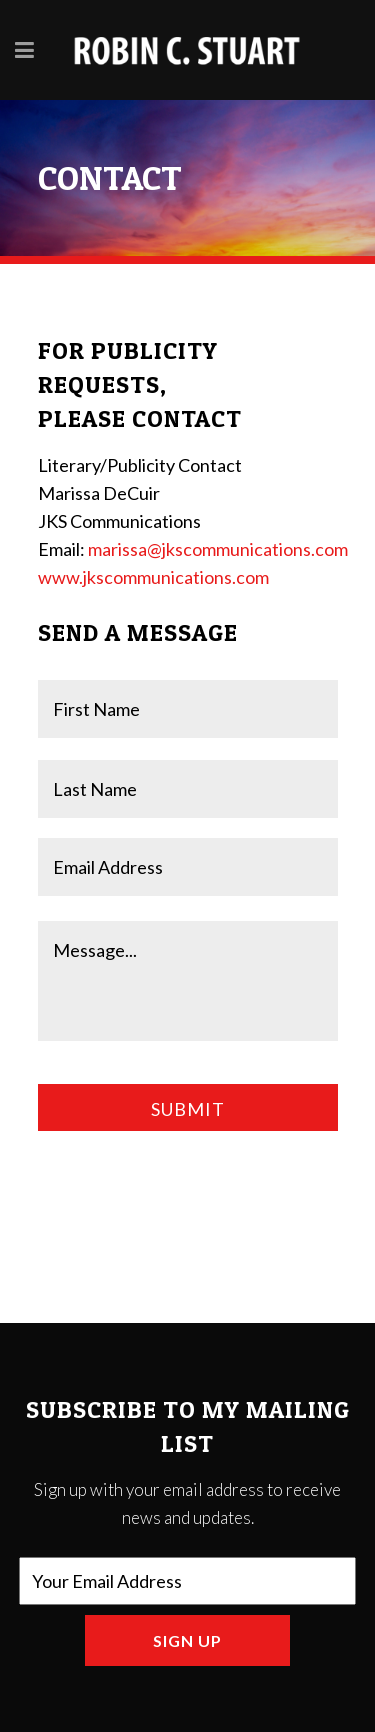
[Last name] (188, 789)
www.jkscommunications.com (153, 577)
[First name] (188, 709)
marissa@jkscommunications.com (218, 549)
